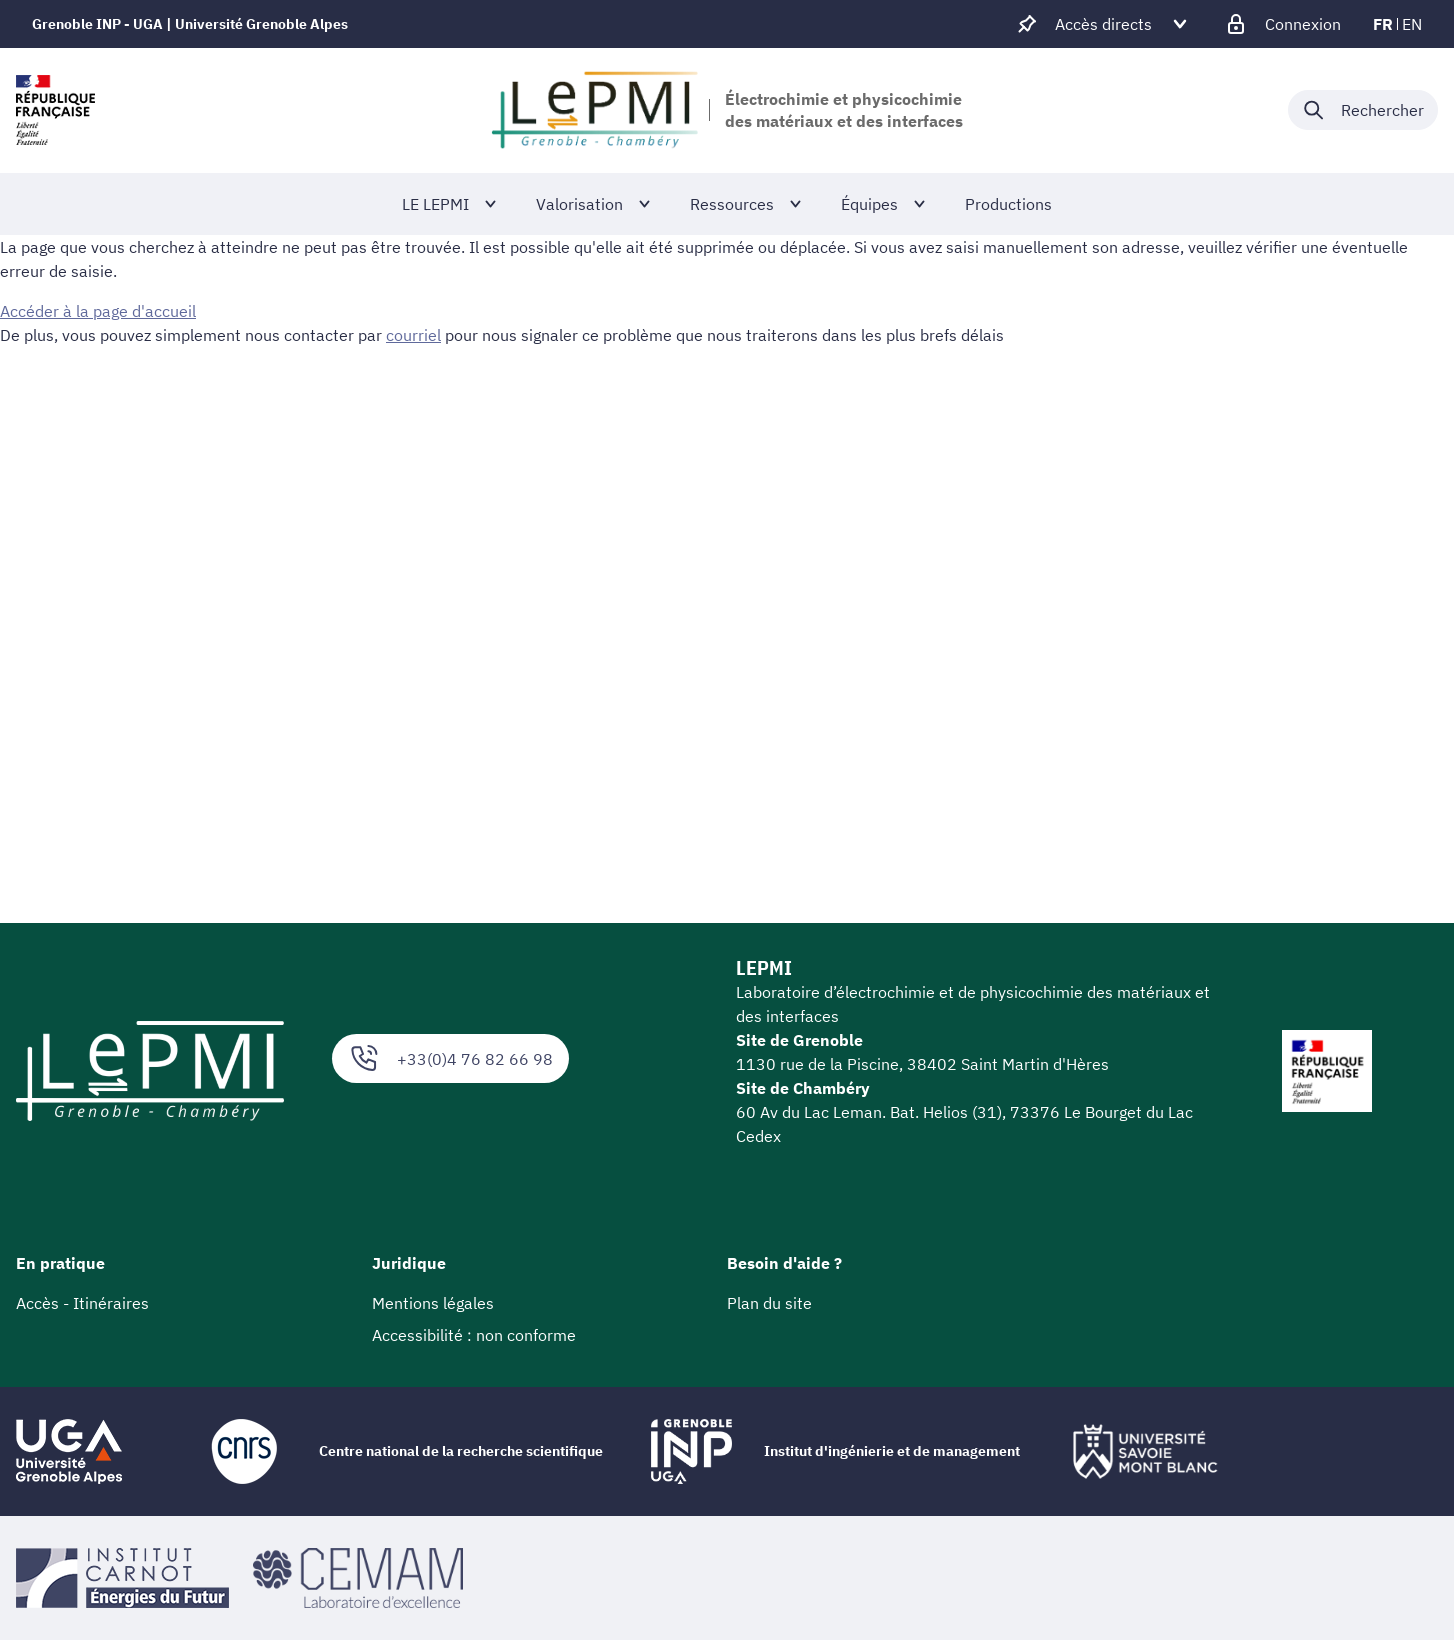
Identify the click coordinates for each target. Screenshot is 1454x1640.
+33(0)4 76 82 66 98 (450, 1058)
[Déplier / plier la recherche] (1363, 110)
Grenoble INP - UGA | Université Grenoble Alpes (190, 24)
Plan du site (769, 1303)
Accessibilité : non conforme (474, 1335)
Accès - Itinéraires (82, 1303)
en (1412, 24)
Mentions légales (433, 1303)
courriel (413, 335)
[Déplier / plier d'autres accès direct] (1103, 24)
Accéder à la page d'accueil (98, 311)
